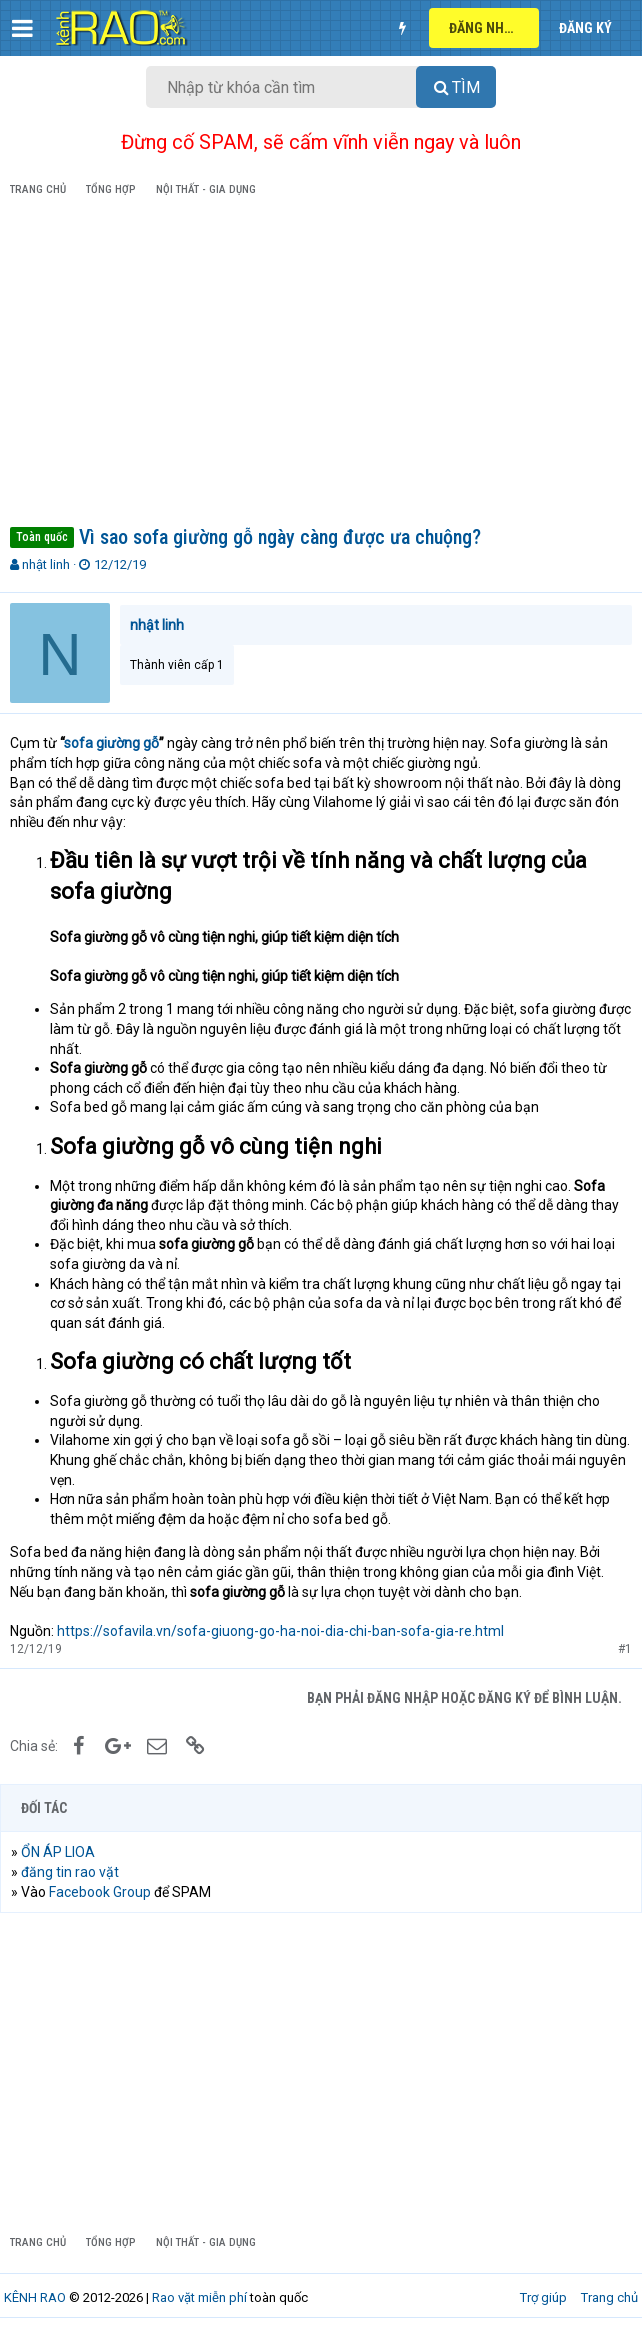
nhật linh (46, 564)
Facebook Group (100, 1892)
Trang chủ (609, 2297)
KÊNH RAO (35, 2297)
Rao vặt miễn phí (199, 2297)
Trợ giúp (543, 2297)
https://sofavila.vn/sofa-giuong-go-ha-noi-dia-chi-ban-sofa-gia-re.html (280, 1631)
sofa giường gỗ (111, 743)
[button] (22, 28)
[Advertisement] (321, 365)
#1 (625, 1649)
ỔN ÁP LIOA (58, 1852)
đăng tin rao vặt (70, 1872)
